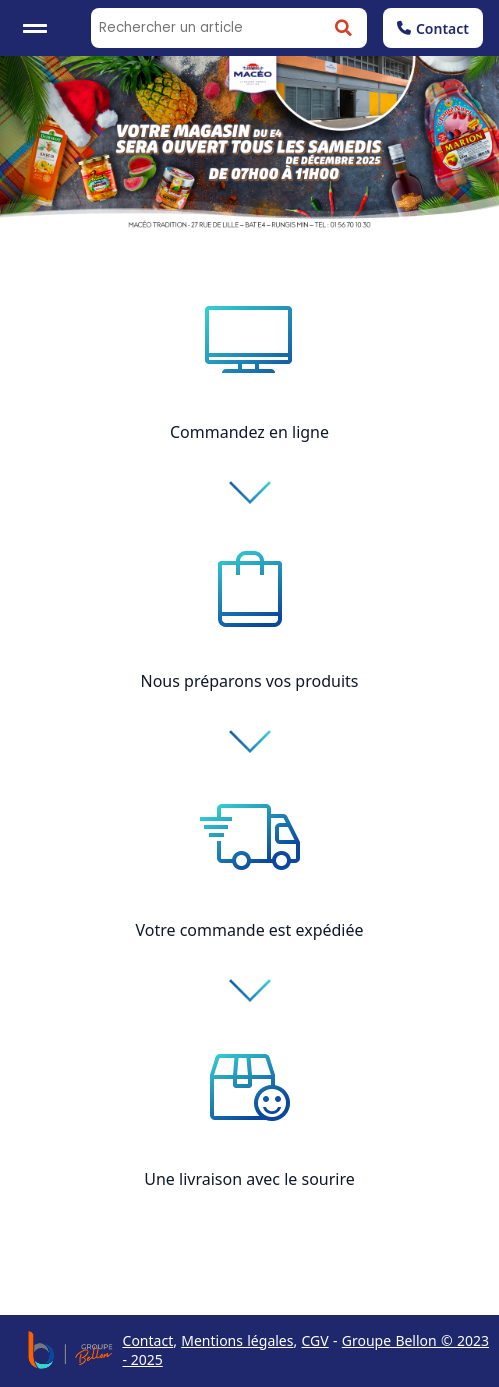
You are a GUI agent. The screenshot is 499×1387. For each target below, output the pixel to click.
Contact (433, 28)
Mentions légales (237, 1340)
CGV (315, 1340)
